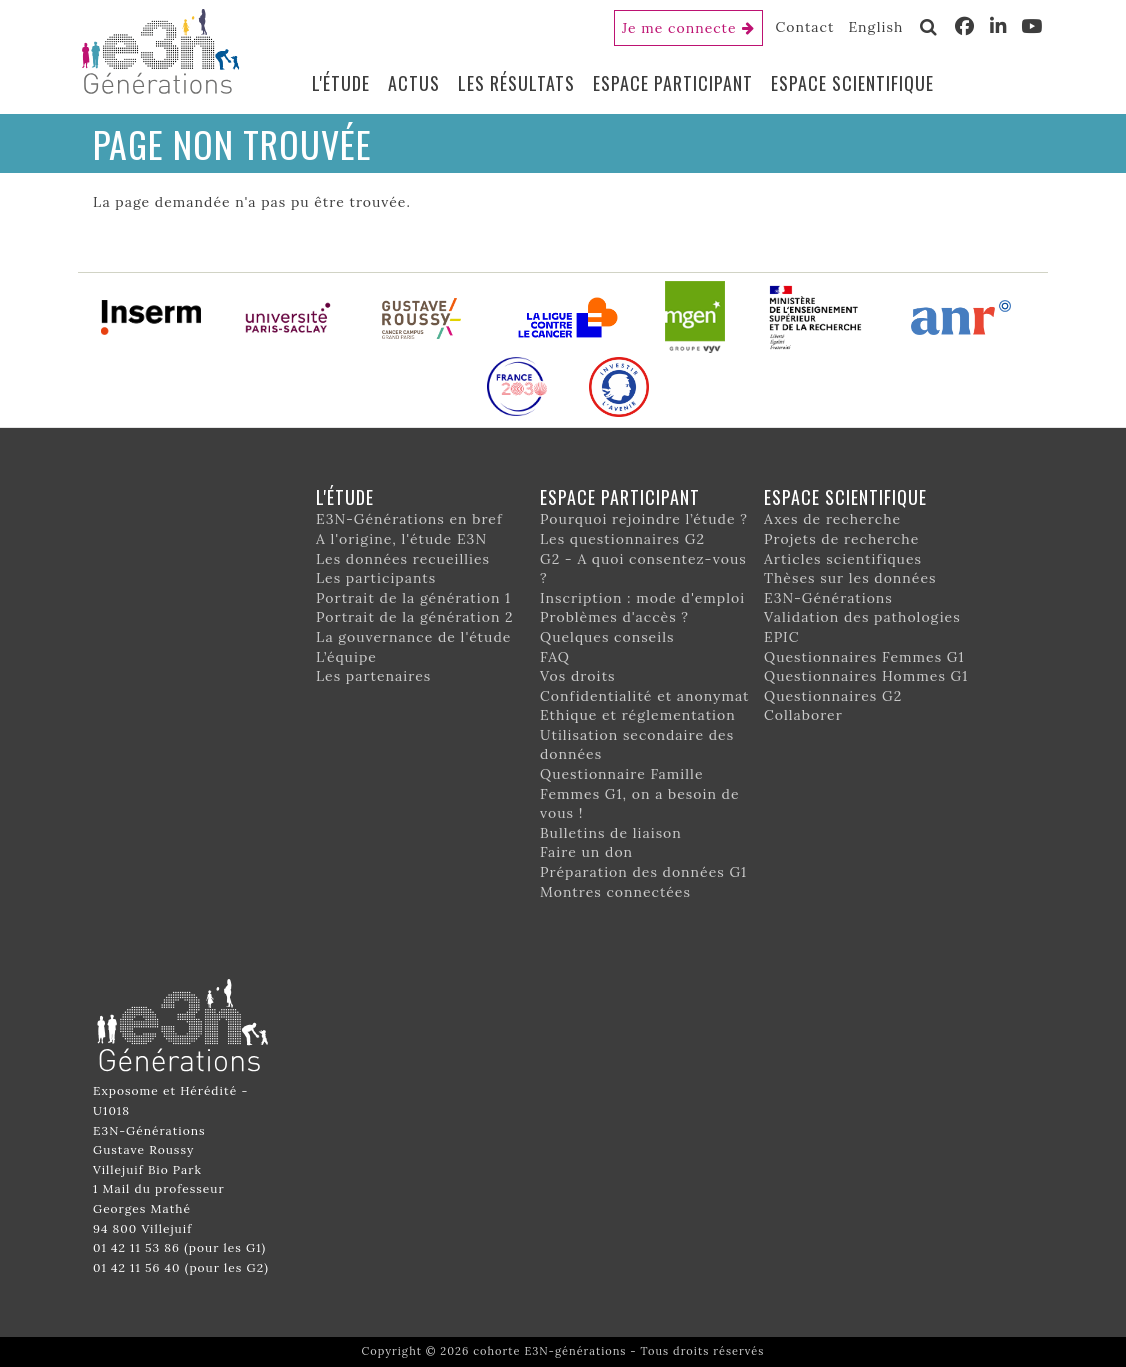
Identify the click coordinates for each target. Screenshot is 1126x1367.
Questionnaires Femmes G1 (864, 657)
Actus (414, 83)
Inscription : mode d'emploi (642, 598)
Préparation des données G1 (643, 872)
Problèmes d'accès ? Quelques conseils (614, 627)
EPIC (781, 637)
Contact (805, 27)
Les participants (376, 578)
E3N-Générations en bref (409, 519)
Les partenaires (373, 676)
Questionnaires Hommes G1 (866, 676)
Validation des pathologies (862, 617)
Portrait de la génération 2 (415, 617)
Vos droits (578, 676)
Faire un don (586, 852)
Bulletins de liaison (611, 833)
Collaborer (803, 715)
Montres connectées (615, 892)
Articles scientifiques (843, 559)
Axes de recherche (832, 519)
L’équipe (346, 657)
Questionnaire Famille (622, 774)
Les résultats (516, 83)
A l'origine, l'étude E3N (401, 539)
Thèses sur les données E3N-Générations (850, 588)
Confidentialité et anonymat (645, 696)
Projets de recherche (841, 539)
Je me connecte (679, 28)
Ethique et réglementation (638, 715)
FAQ (555, 657)
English (875, 27)
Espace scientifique (852, 83)
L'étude (341, 83)
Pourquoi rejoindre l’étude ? (644, 519)
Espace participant (673, 83)
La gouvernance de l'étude (413, 637)
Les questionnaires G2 (622, 539)
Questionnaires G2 (833, 696)
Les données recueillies (403, 559)
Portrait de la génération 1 (413, 598)
